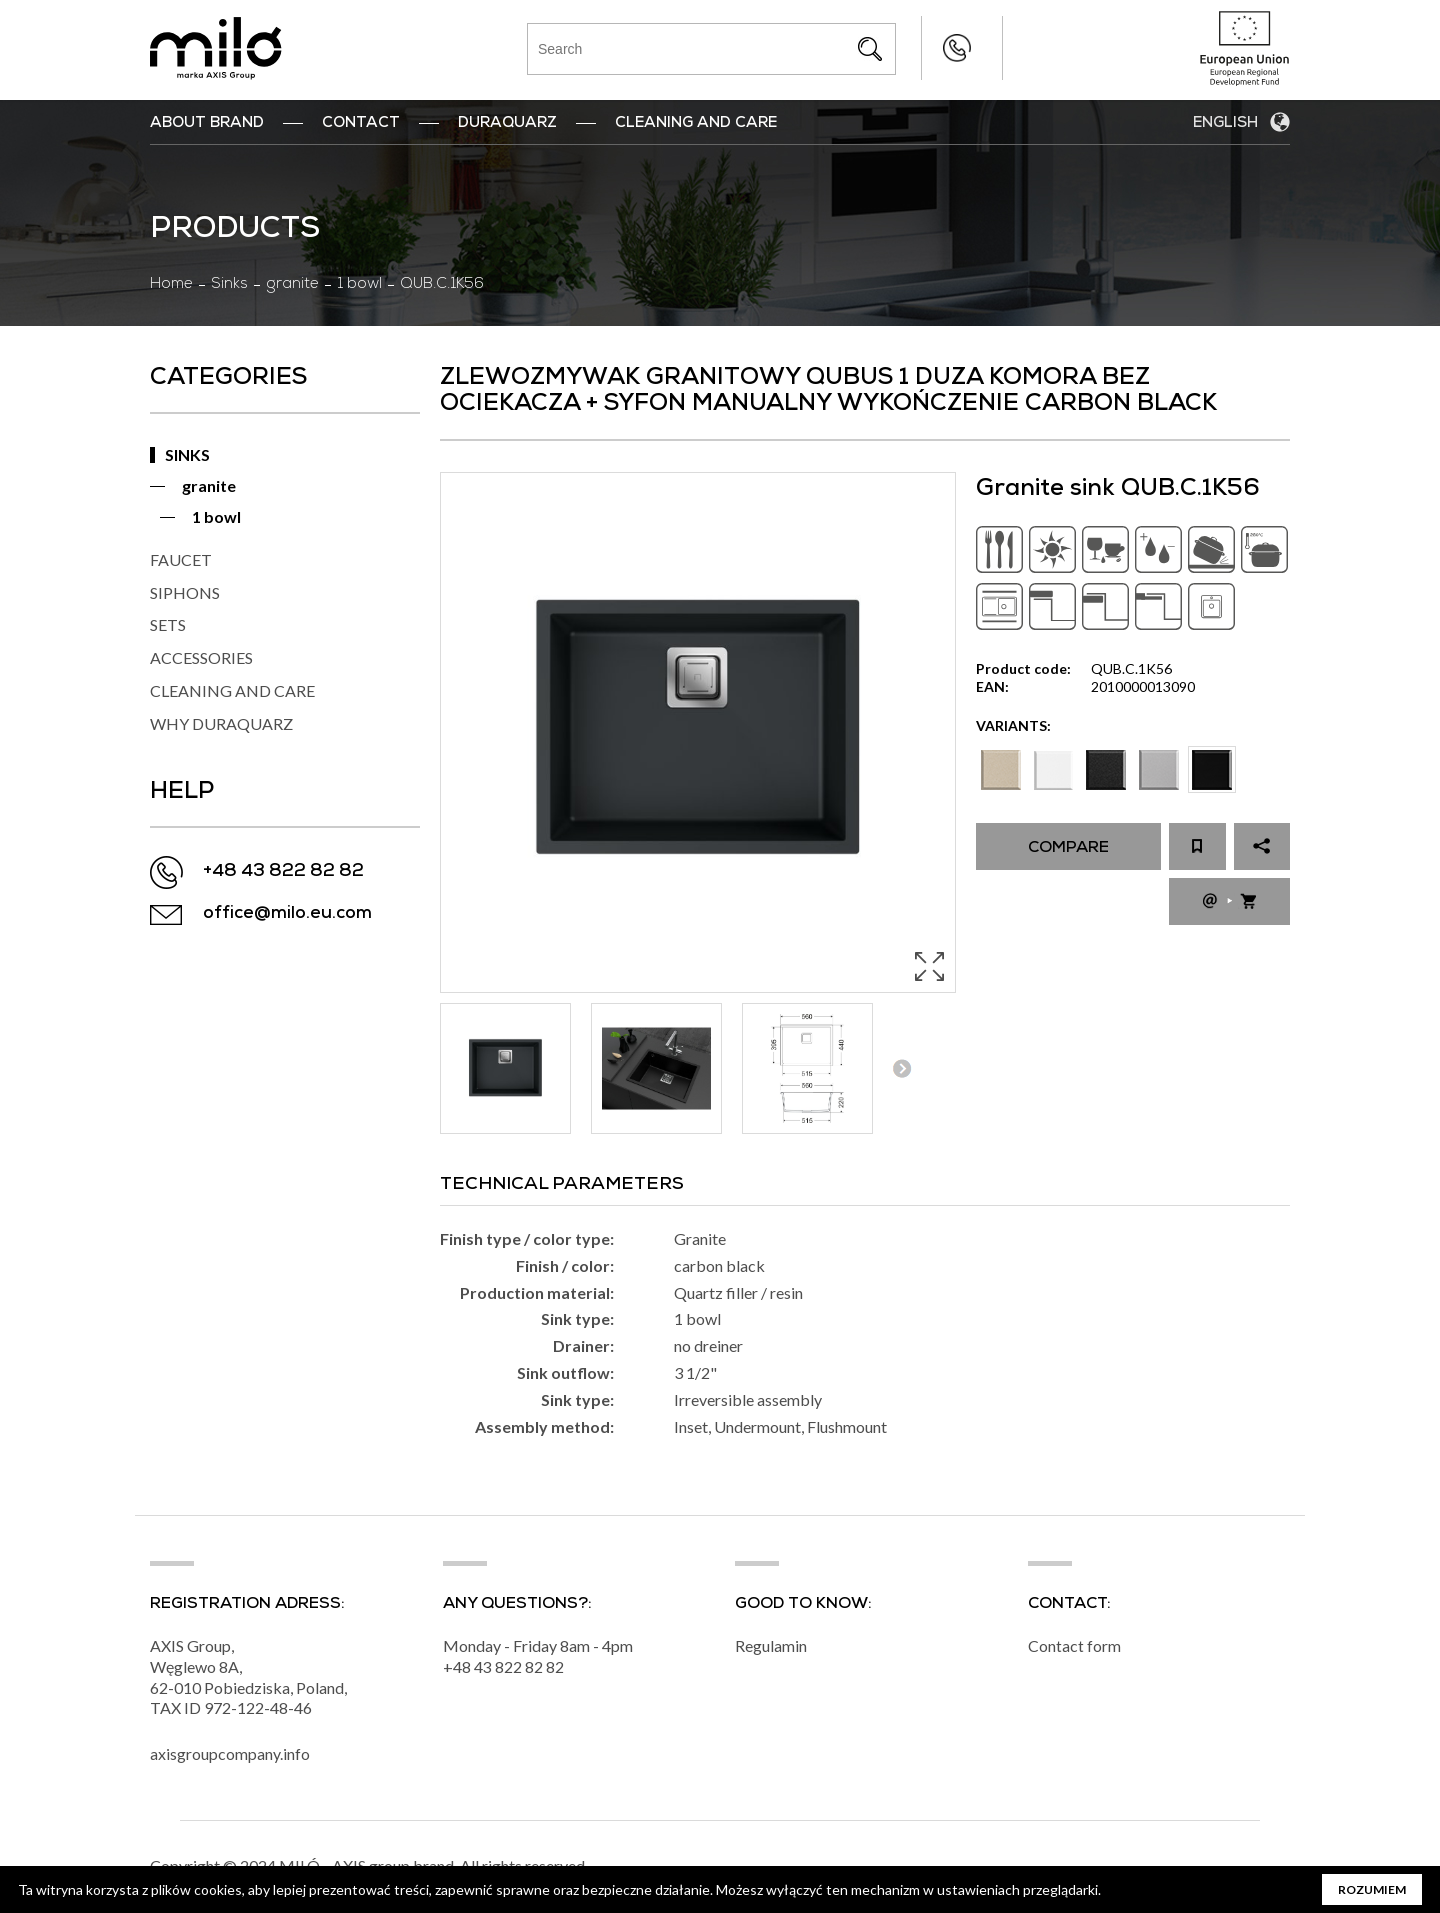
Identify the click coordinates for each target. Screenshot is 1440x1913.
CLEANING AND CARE (232, 690)
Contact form (1074, 1646)
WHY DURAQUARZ (221, 723)
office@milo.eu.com (287, 914)
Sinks (229, 285)
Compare (1068, 849)
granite (292, 285)
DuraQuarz (507, 124)
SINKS (187, 454)
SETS (168, 624)
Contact (361, 124)
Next (901, 1068)
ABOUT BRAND (207, 124)
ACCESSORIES (201, 657)
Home (171, 285)
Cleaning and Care (696, 124)
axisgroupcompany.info (230, 1754)
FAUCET (181, 559)
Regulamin (771, 1646)
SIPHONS (185, 592)
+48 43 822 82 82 (916, 48)
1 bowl (359, 285)
